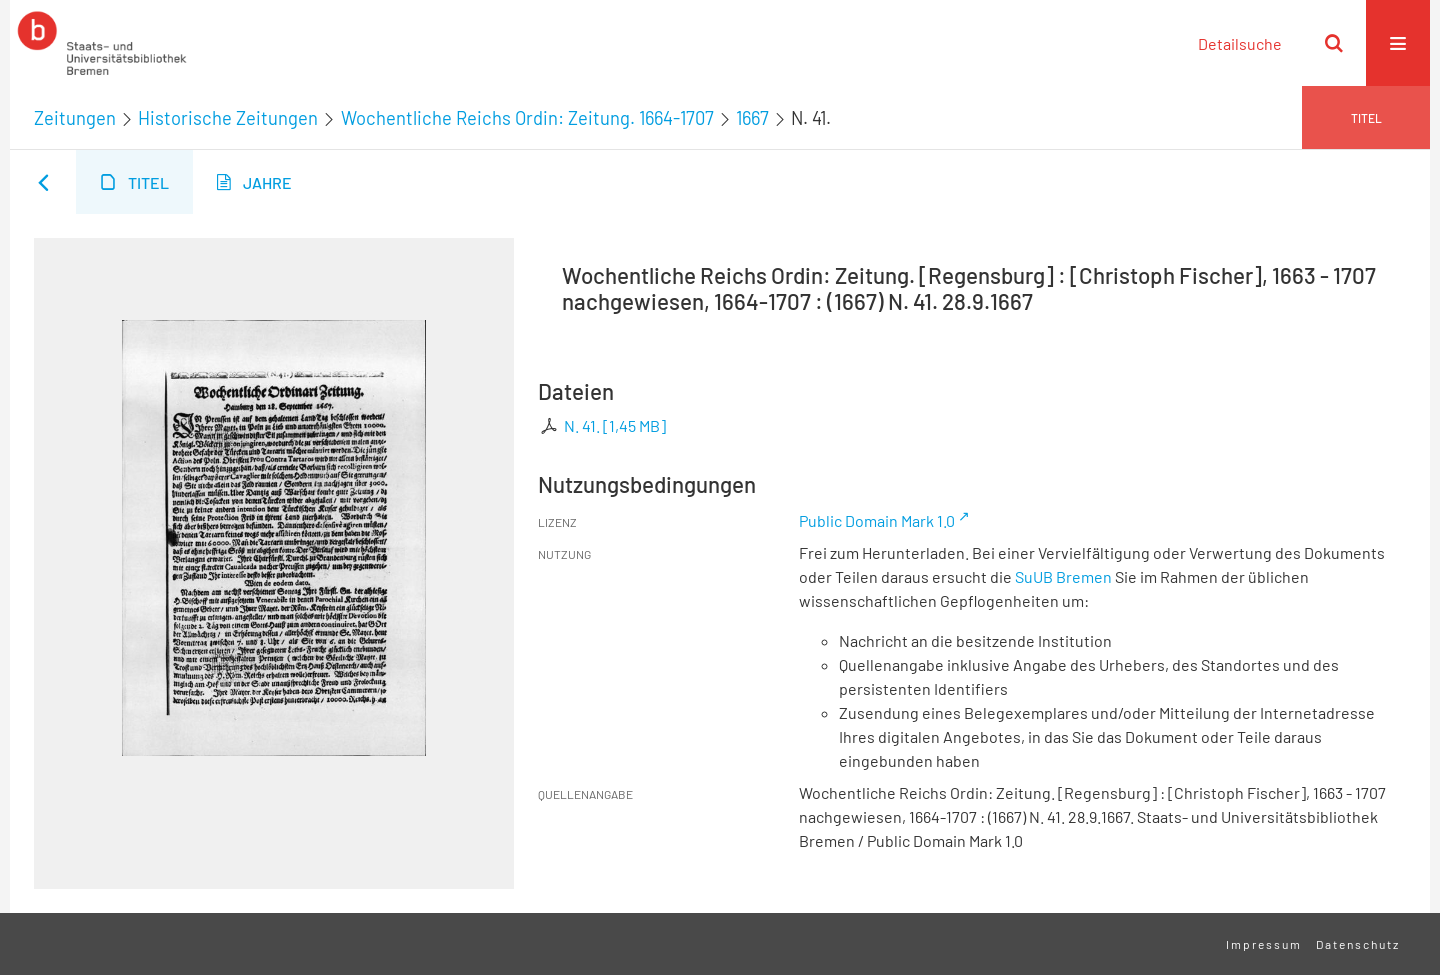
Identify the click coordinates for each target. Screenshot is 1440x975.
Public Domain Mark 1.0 (877, 520)
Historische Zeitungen (228, 118)
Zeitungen (75, 118)
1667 (752, 118)
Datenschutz (1358, 944)
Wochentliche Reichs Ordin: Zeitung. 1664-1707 (527, 118)
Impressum (1264, 944)
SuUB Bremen (1063, 576)
